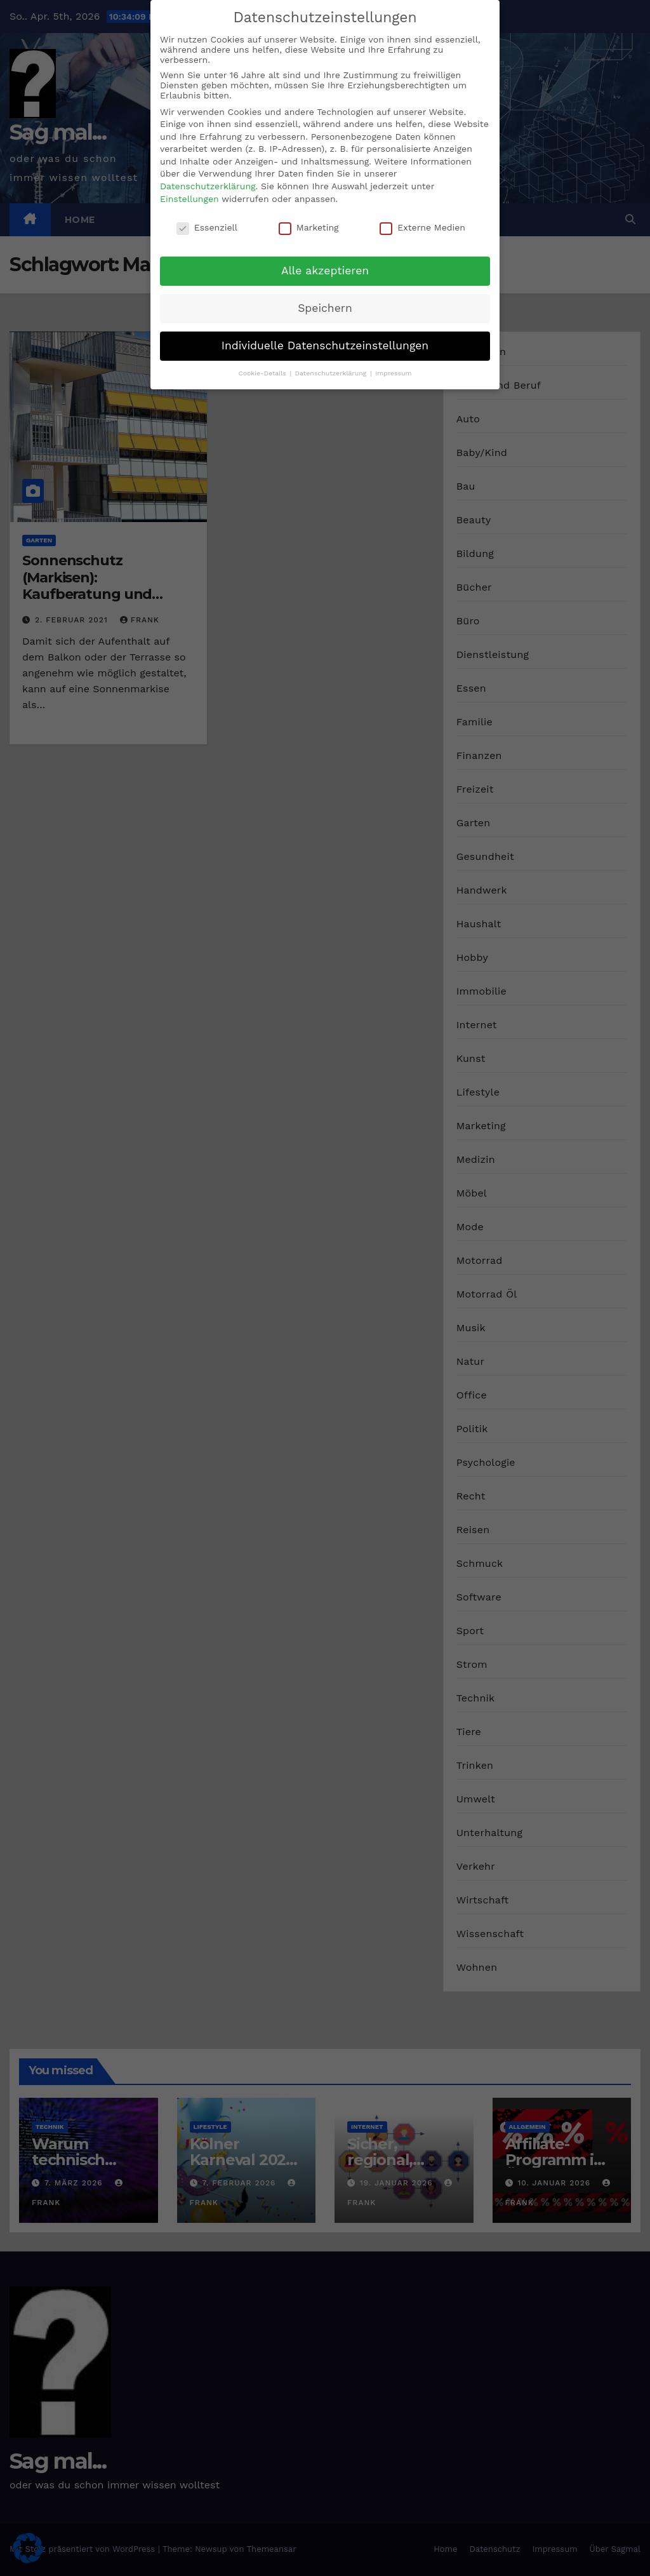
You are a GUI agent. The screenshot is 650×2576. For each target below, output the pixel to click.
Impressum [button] (393, 373)
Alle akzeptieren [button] (325, 270)
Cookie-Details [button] (263, 373)
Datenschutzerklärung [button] (332, 373)
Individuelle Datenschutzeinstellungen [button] (325, 345)
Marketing (309, 227)
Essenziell (206, 227)
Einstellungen (189, 199)
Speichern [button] (325, 308)
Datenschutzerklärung (208, 186)
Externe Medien (422, 227)
